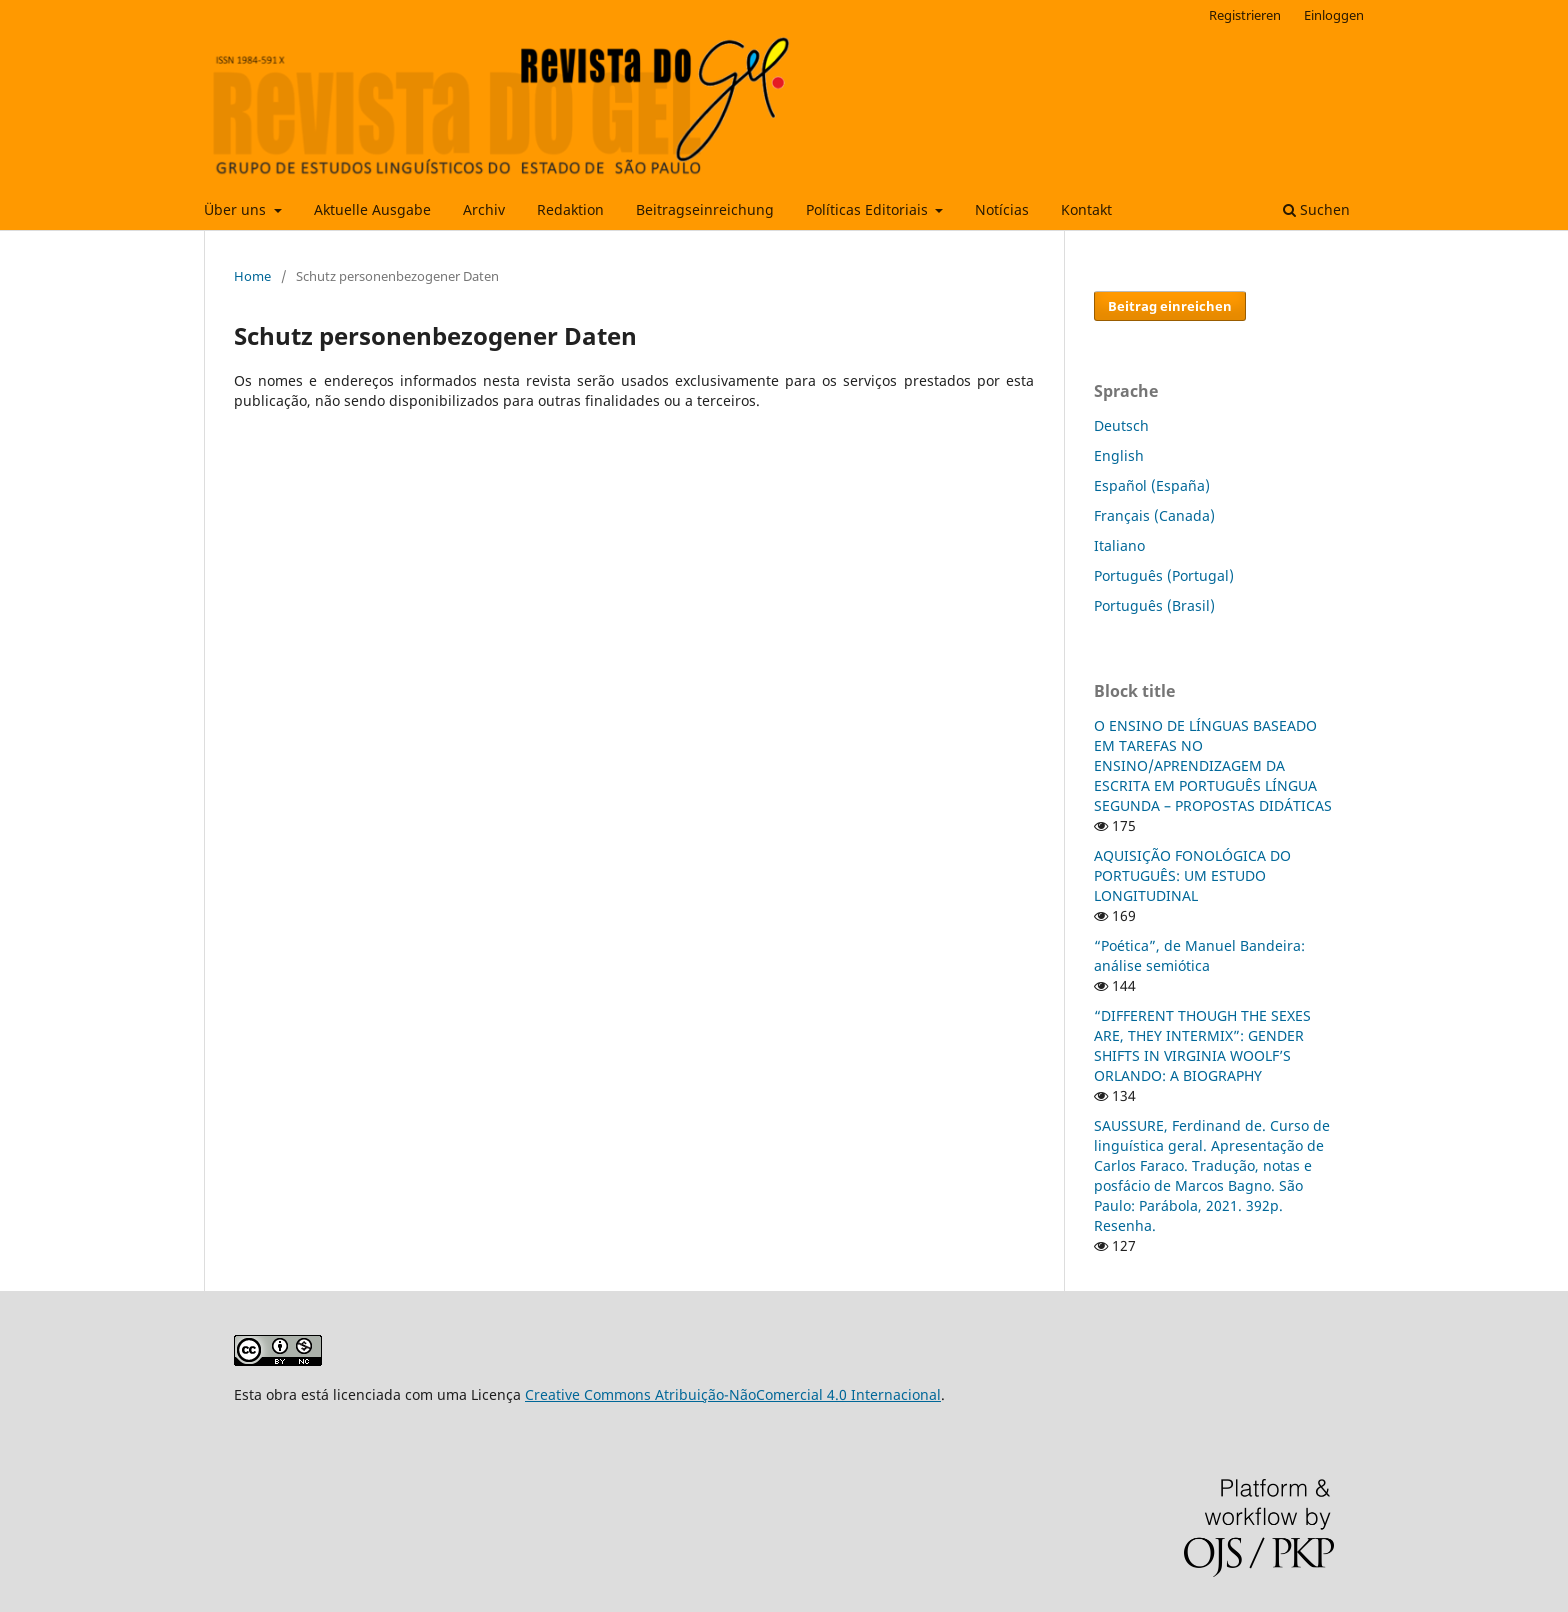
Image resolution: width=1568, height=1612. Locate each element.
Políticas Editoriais (869, 209)
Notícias (1002, 209)
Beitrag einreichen (1170, 306)
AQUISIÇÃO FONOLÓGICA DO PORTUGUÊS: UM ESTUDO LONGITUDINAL (1192, 875)
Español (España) (1152, 485)
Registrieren (1245, 15)
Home (252, 276)
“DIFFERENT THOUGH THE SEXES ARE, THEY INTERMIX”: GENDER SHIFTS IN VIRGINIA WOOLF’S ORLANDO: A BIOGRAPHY (1202, 1045)
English (1119, 455)
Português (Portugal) (1164, 575)
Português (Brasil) (1154, 605)
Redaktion (570, 209)
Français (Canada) (1154, 515)
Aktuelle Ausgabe (372, 209)
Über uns (237, 209)
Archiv (484, 209)
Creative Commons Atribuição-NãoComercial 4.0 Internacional (733, 1394)
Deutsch (1121, 425)
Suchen (1316, 209)
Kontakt (1086, 209)
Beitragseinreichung (705, 209)
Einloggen (1334, 15)
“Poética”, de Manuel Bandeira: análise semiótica (1199, 955)
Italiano (1119, 545)
